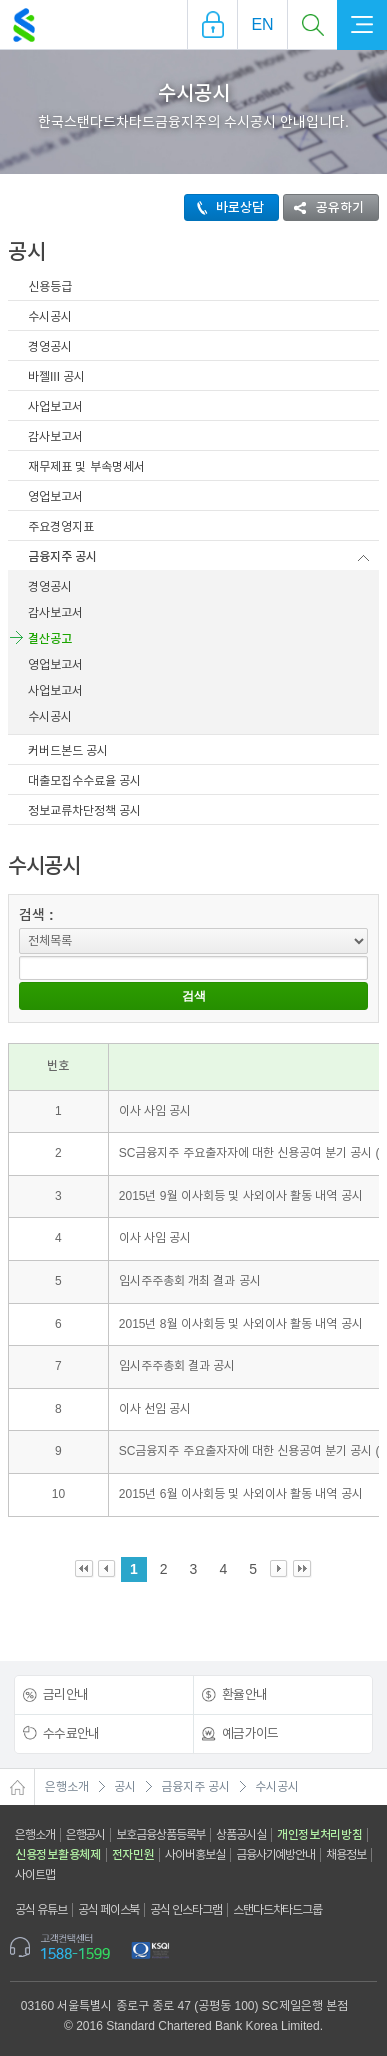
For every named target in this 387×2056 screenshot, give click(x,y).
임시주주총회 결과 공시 (177, 1366)
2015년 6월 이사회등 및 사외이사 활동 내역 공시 (241, 1494)
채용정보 (346, 1855)
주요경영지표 (61, 527)
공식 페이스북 (109, 1910)
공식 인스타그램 (186, 1910)
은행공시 (86, 1835)
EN (262, 24)
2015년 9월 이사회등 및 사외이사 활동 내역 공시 (241, 1196)
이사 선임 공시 (155, 1409)
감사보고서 (55, 437)
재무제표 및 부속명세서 (86, 467)
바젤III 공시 (56, 377)
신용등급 (50, 287)
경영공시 (50, 347)
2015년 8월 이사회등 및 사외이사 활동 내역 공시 (241, 1324)
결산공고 (50, 639)
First (84, 1569)
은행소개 (67, 1787)
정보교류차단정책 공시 (84, 811)
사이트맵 (35, 1875)
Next (279, 1569)
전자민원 (133, 1855)
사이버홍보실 (194, 1855)
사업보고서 (55, 407)
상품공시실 (241, 1835)
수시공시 (50, 317)
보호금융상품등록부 (160, 1835)
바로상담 (224, 207)
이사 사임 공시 (155, 1111)
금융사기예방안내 (275, 1855)
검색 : (36, 915)
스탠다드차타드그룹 (277, 1910)
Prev (107, 1569)
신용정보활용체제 (58, 1855)
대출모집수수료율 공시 (84, 781)
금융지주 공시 (62, 557)
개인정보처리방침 (320, 1835)
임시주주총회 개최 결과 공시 (190, 1281)
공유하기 (324, 207)
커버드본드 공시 (68, 751)
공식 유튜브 (41, 1910)
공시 (125, 1787)
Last (302, 1569)
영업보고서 (55, 497)
